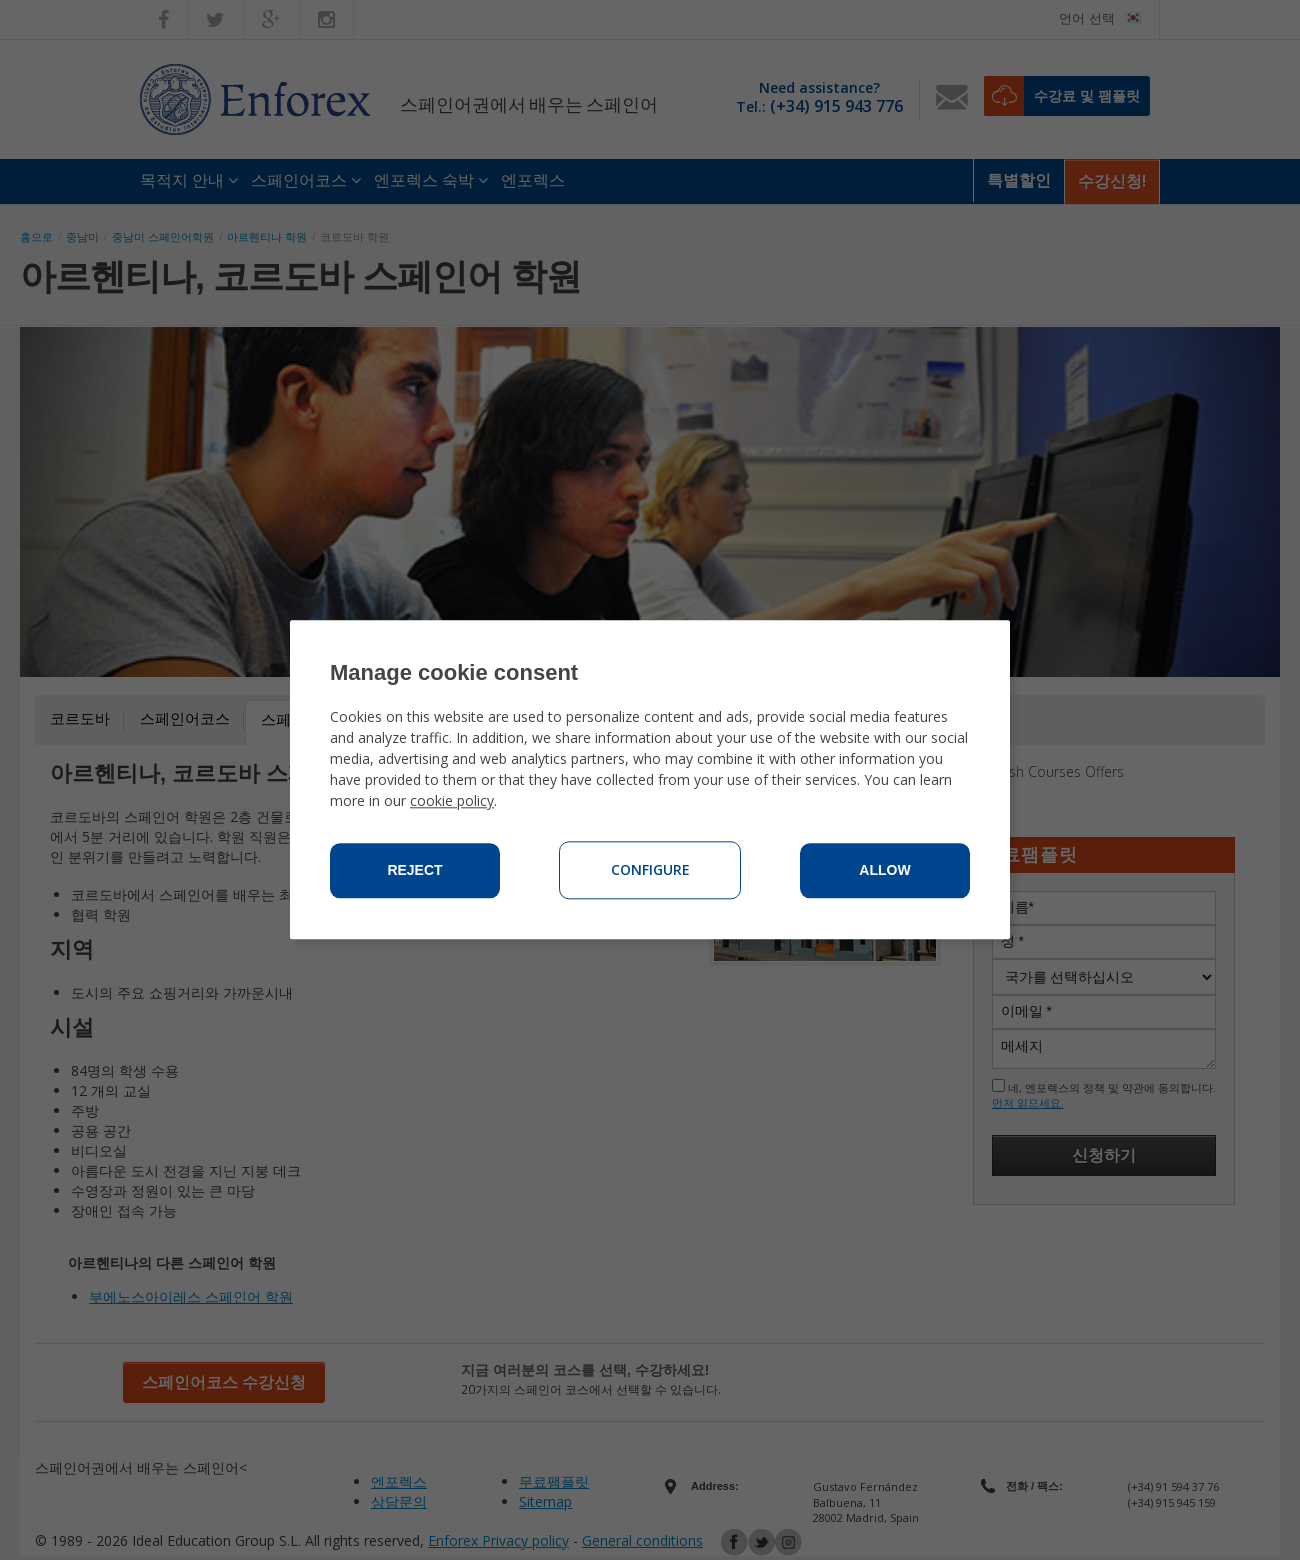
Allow (884, 871)
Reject (414, 871)
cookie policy (452, 801)
